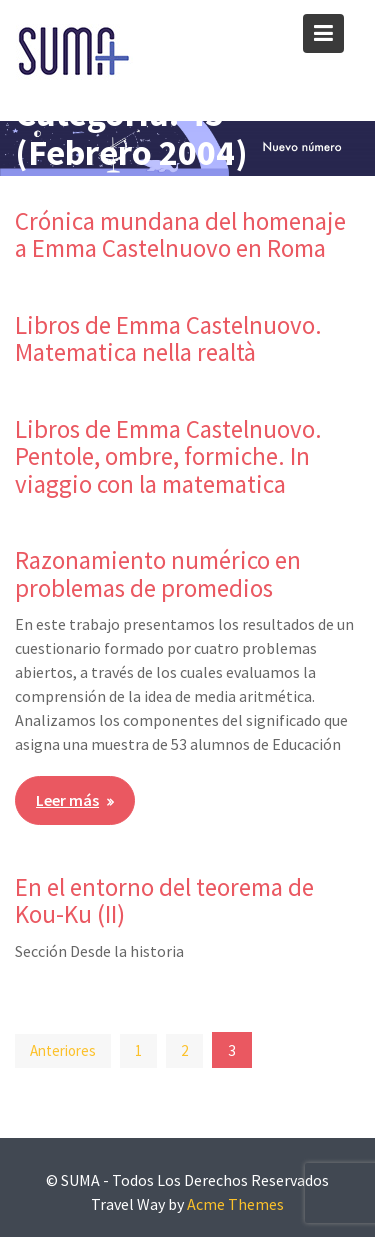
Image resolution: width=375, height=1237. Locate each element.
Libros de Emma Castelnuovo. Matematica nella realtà (168, 339)
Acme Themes (235, 1204)
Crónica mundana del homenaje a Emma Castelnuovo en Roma (180, 235)
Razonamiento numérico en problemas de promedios (158, 574)
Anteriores (63, 1050)
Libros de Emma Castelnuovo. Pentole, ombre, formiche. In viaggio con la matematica (168, 456)
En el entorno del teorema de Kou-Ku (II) (164, 901)
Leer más (67, 800)
